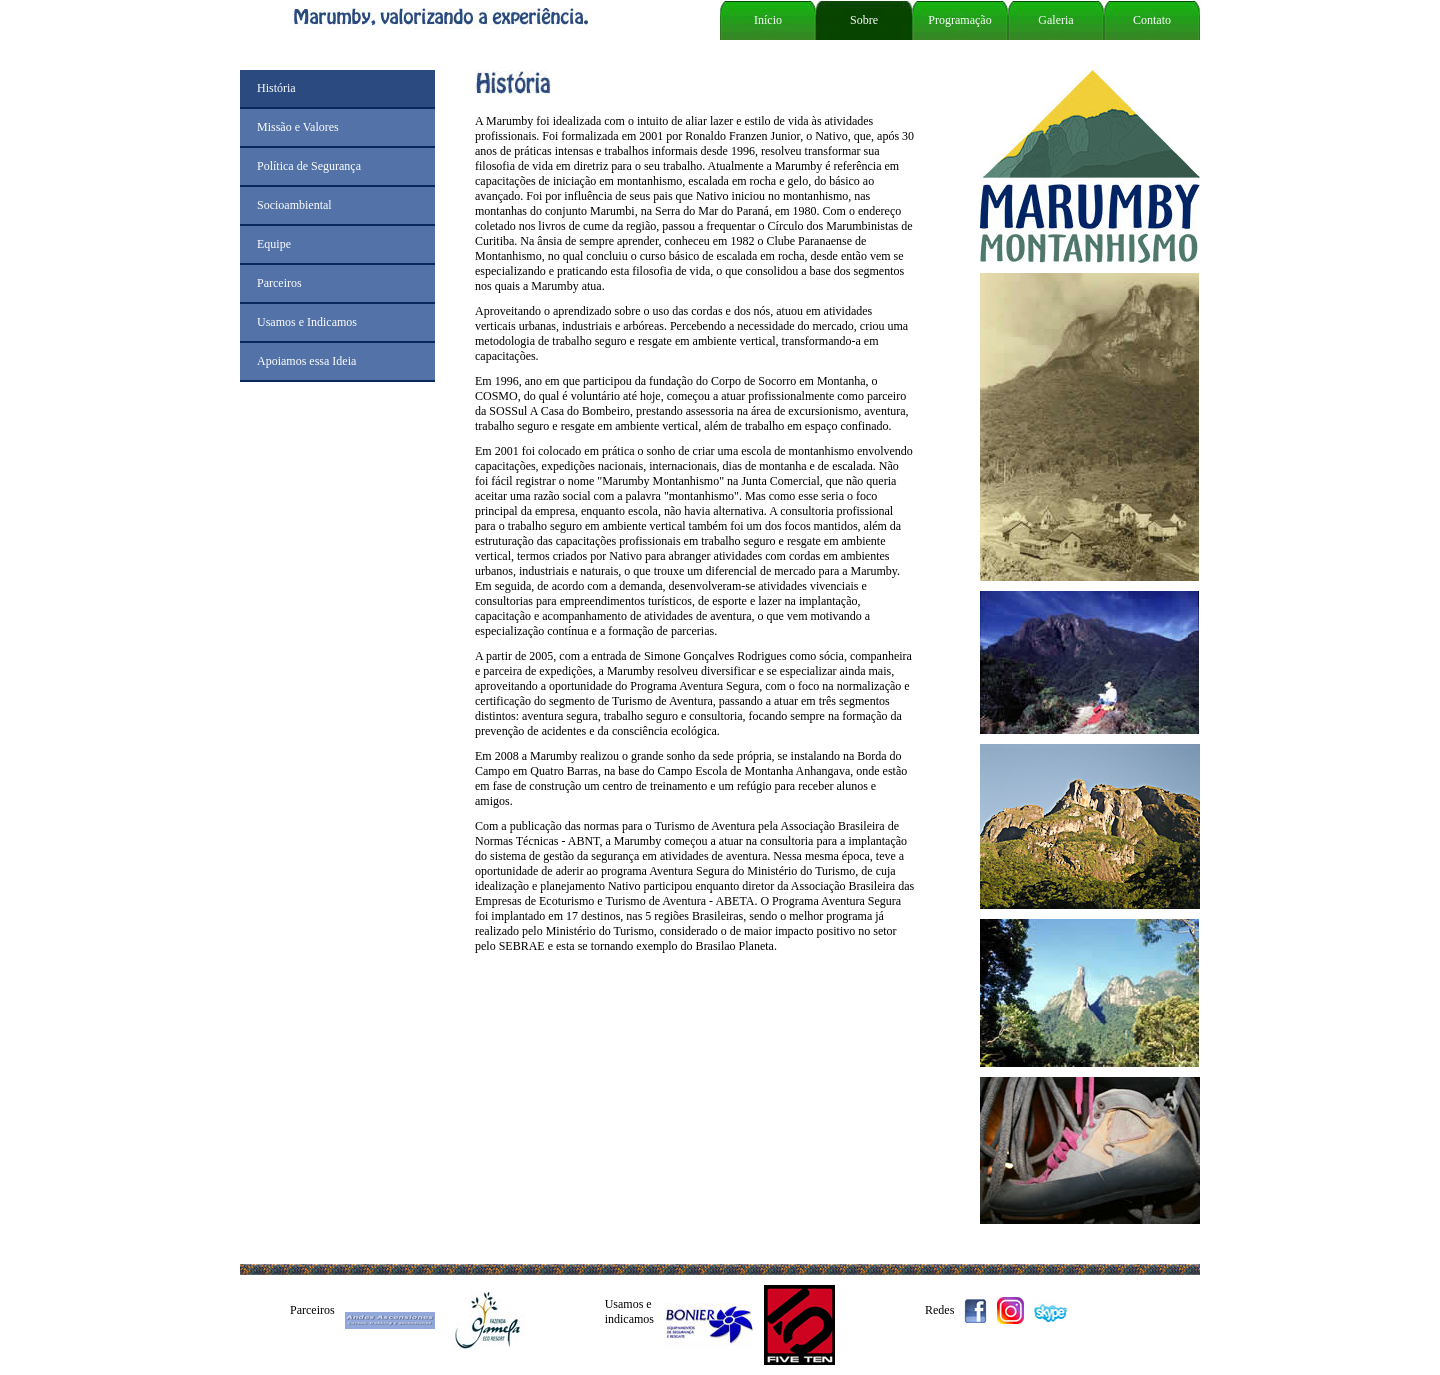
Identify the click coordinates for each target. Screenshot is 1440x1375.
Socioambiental (294, 205)
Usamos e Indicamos (307, 322)
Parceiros (279, 283)
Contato (1152, 20)
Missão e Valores (298, 127)
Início (768, 20)
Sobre (864, 20)
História (276, 88)
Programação (959, 20)
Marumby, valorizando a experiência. (475, 18)
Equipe (274, 244)
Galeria (1055, 20)
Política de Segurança (309, 166)
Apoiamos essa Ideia (306, 361)
